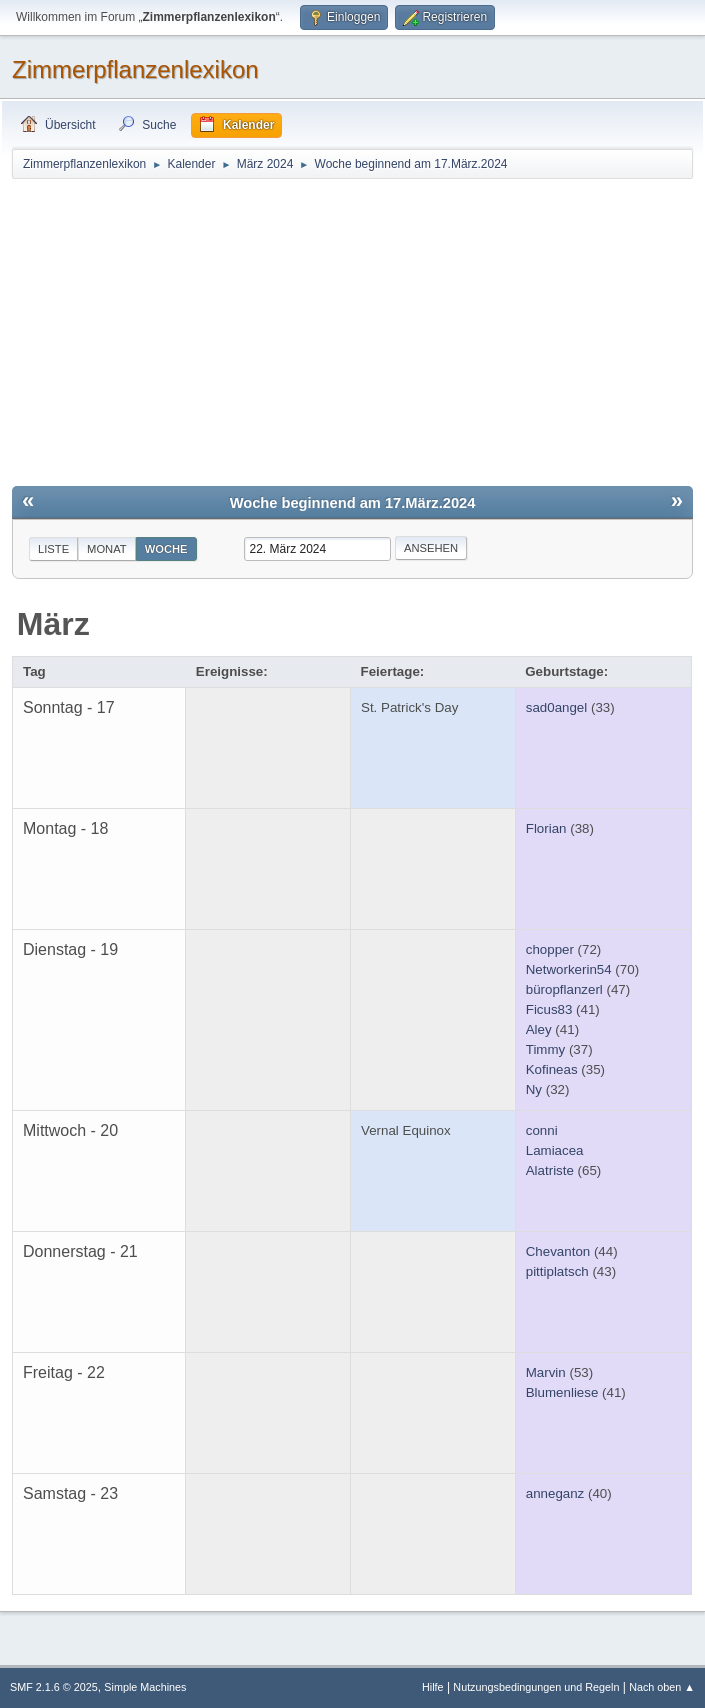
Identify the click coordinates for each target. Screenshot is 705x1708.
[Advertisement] (352, 331)
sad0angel (557, 707)
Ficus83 (549, 1009)
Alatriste (550, 1170)
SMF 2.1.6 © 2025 (54, 1687)
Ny (534, 1089)
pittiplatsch (557, 1271)
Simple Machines (145, 1687)
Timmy (545, 1049)
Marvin (546, 1372)
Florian (546, 828)
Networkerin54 (569, 969)
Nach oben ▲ (662, 1687)
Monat (107, 549)
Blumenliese (562, 1392)
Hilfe (433, 1687)
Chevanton (558, 1251)
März (53, 624)
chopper (550, 949)
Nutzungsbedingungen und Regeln (536, 1687)
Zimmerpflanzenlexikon (135, 69)
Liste (53, 549)
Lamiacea (555, 1150)
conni (542, 1130)
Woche (166, 549)
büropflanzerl (564, 989)
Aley (539, 1029)
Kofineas (552, 1069)
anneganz (555, 1493)
